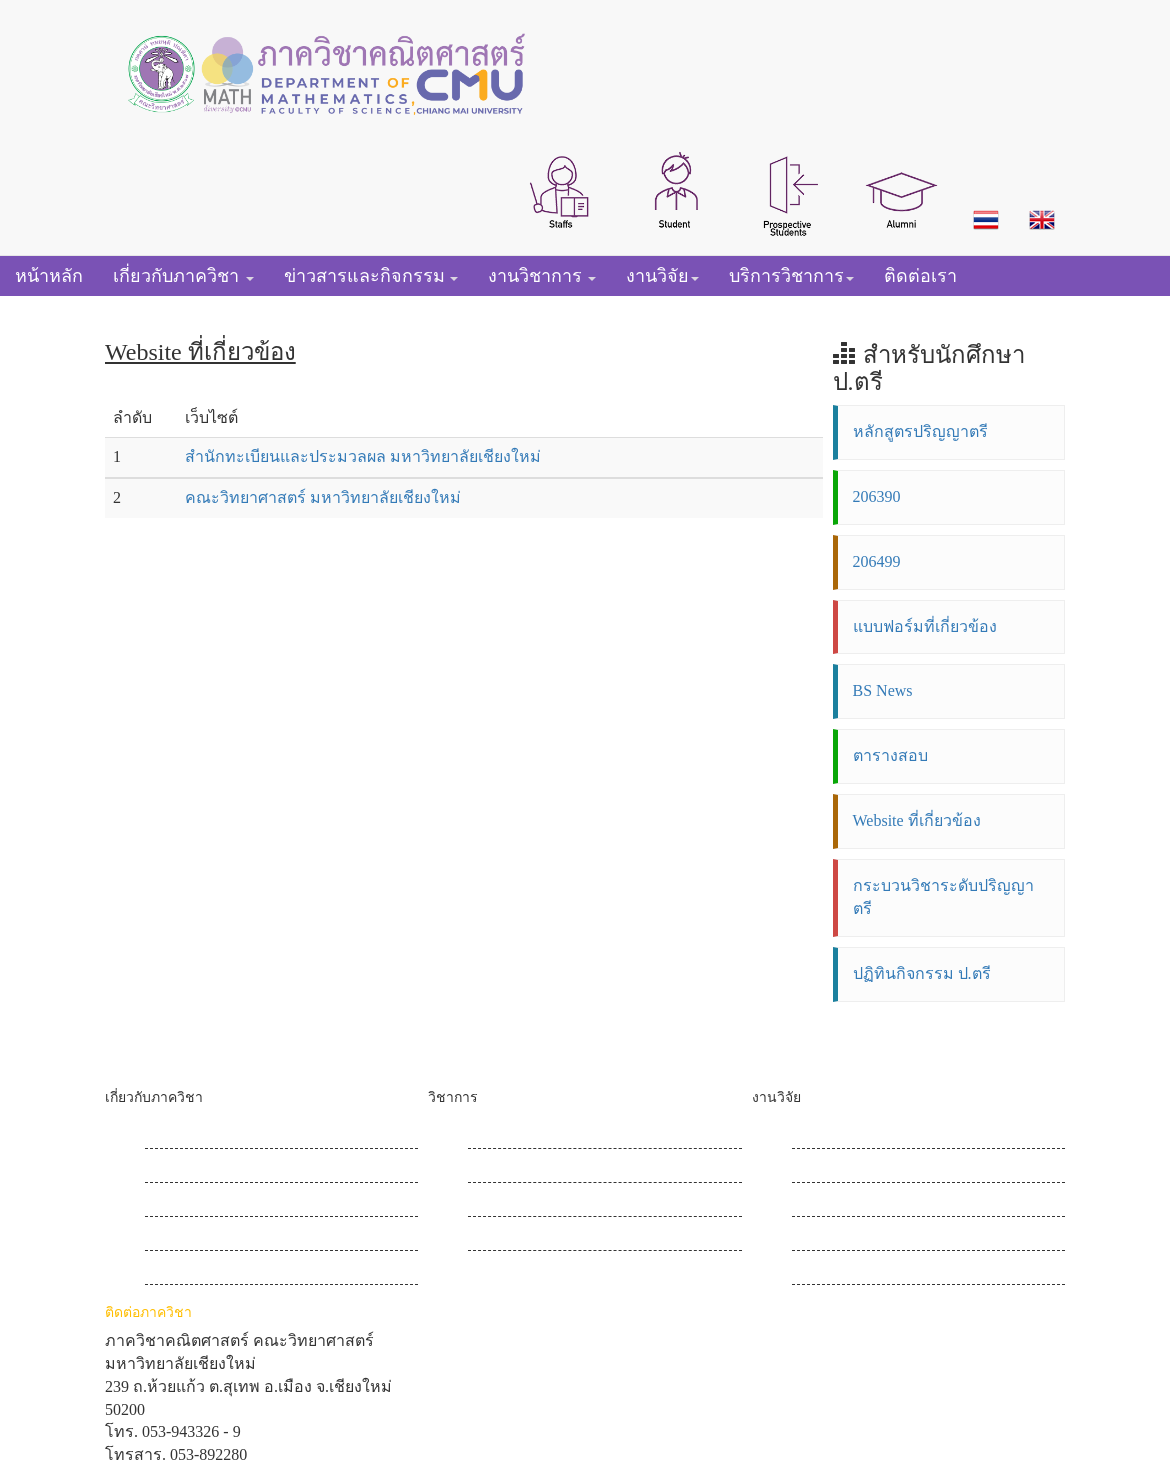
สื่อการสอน (507, 1237)
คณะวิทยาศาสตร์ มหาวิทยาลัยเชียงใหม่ (323, 497)
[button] (561, 190)
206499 (877, 561)
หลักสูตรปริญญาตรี (920, 431)
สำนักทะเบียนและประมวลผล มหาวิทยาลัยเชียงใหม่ (363, 456)
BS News (883, 690)
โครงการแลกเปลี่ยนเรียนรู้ (883, 1237)
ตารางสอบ (890, 755)
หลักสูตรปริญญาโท (536, 1169)
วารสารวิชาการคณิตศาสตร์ (890, 1203)
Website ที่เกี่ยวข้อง (917, 820)
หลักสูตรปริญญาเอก (538, 1203)
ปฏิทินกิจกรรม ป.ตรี (922, 973)
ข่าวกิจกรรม (188, 1271)
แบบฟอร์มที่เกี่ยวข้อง (925, 626)
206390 (877, 496)
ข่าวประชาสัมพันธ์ (210, 1237)
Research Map (838, 1135)
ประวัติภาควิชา (198, 1135)
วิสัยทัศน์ (175, 1169)
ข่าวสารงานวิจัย (848, 1169)
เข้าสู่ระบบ (828, 1271)
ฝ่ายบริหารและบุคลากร (226, 1203)
